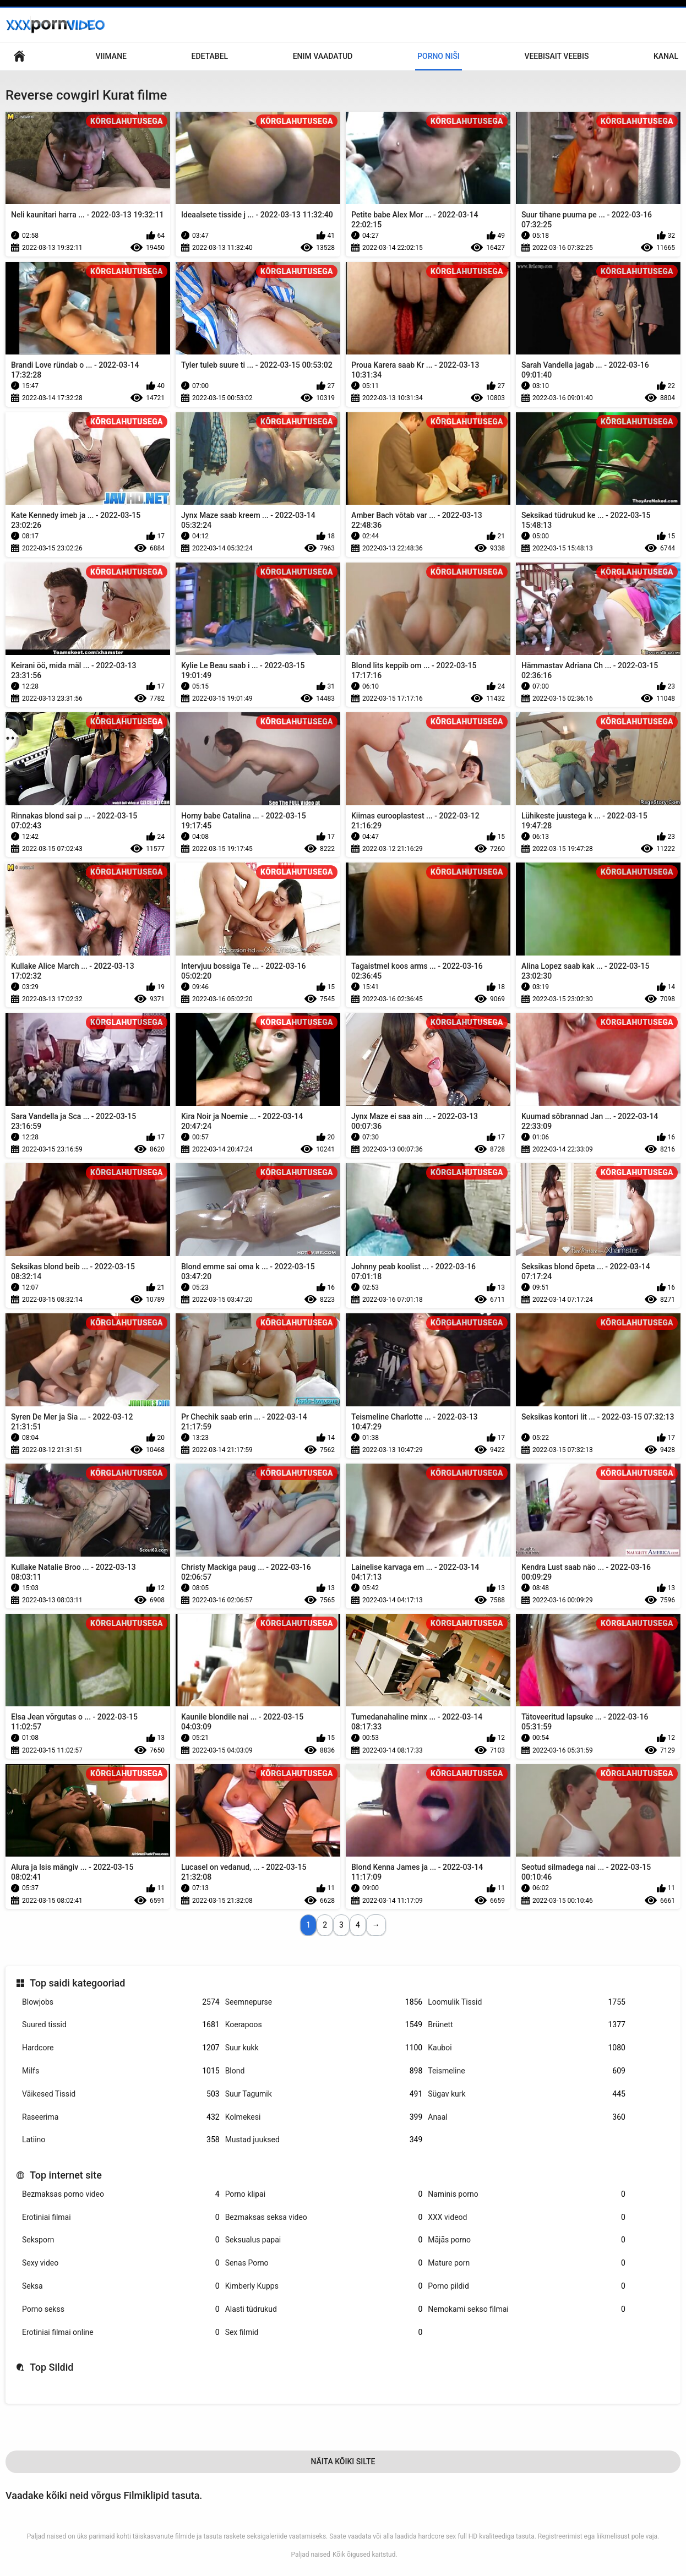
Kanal (666, 56)
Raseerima (121, 2117)
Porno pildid (526, 2286)
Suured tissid (121, 2024)
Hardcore (121, 2048)
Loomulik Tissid (526, 2002)
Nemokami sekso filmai (526, 2309)
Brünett (526, 2024)
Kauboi (526, 2048)
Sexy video (121, 2263)
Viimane (111, 56)
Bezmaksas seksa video (324, 2217)
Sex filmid (324, 2332)
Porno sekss (121, 2309)
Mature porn (526, 2263)
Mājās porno (526, 2240)
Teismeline (526, 2071)
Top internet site (66, 2175)
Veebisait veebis (556, 56)
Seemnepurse (324, 2002)
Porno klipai (324, 2194)
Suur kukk (324, 2048)
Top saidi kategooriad (77, 1983)
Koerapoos (324, 2024)
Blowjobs (121, 2002)
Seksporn (121, 2240)
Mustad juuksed (324, 2139)
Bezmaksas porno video (121, 2194)
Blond (324, 2071)
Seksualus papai (324, 2240)
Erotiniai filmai (121, 2217)
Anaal (526, 2117)
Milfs (121, 2071)
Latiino (121, 2139)
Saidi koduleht (19, 56)
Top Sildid (52, 2367)
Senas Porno (324, 2263)
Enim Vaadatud (323, 56)
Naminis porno (526, 2194)
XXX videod (526, 2217)
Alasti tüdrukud (324, 2309)
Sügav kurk (526, 2094)
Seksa (121, 2286)
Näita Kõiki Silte (343, 2461)
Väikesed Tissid (121, 2094)
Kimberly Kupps (324, 2286)
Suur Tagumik (324, 2094)
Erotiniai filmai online (121, 2332)
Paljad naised (310, 2554)
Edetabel (210, 56)
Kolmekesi (324, 2117)
